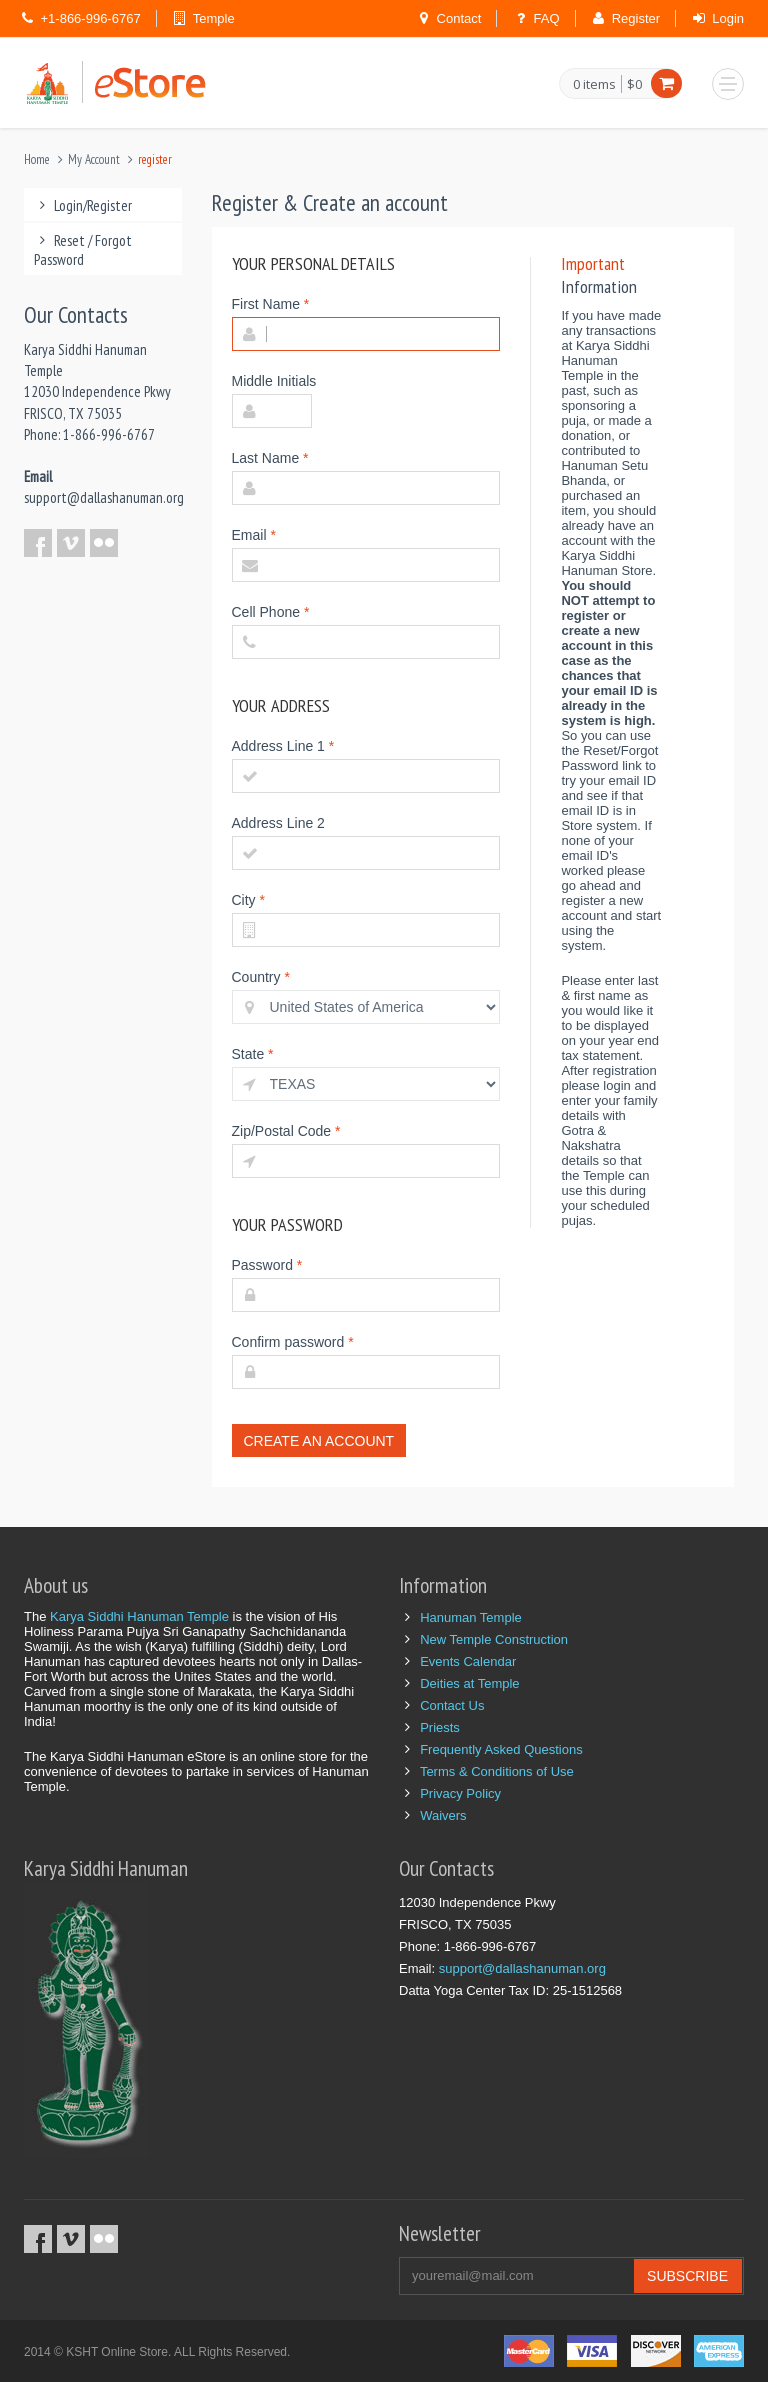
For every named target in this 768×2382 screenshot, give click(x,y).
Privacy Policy (460, 1793)
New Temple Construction (494, 1639)
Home (37, 159)
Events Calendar (468, 1661)
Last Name (270, 458)
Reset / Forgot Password (83, 250)
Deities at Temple (469, 1683)
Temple (214, 18)
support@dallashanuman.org (104, 497)
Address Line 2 (278, 823)
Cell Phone (271, 612)
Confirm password (293, 1342)
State (253, 1054)
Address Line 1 (283, 746)
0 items (594, 85)
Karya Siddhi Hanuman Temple (139, 1616)
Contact (459, 18)
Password (267, 1265)
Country (261, 977)
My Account (94, 159)
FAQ (547, 18)
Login (728, 18)
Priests (440, 1727)
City (248, 900)
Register (636, 18)
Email (254, 535)
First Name (271, 304)
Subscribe (687, 2276)
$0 (634, 84)
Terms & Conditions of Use (497, 1771)
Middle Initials (274, 381)
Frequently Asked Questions (501, 1749)
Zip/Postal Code (286, 1131)
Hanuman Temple (471, 1617)
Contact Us (452, 1705)
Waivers (443, 1815)
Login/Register (83, 205)
